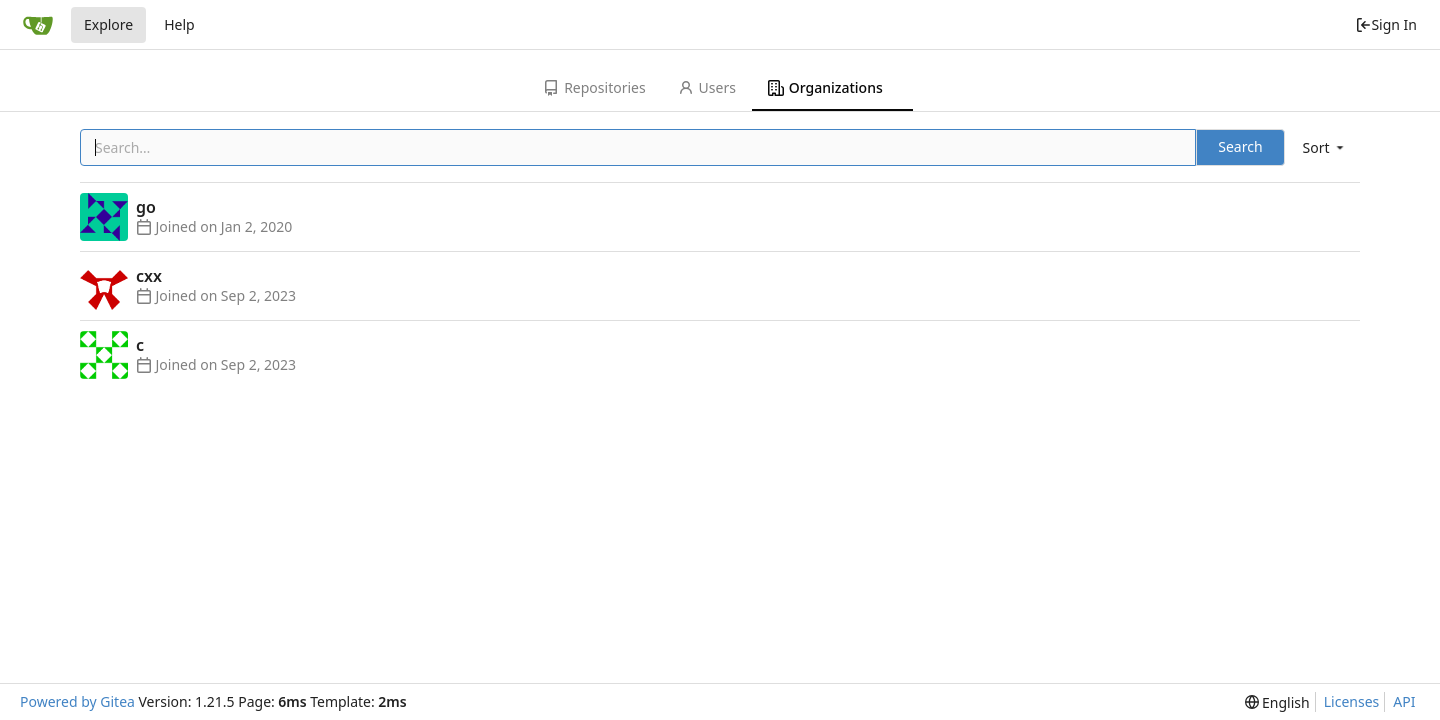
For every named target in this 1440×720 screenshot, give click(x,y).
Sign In (1386, 24)
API (1404, 701)
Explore (108, 24)
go (146, 207)
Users (707, 87)
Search (1240, 146)
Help (179, 24)
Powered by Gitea (77, 701)
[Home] (38, 25)
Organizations (825, 87)
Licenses (1352, 701)
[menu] (1325, 147)
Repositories (594, 87)
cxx (149, 276)
